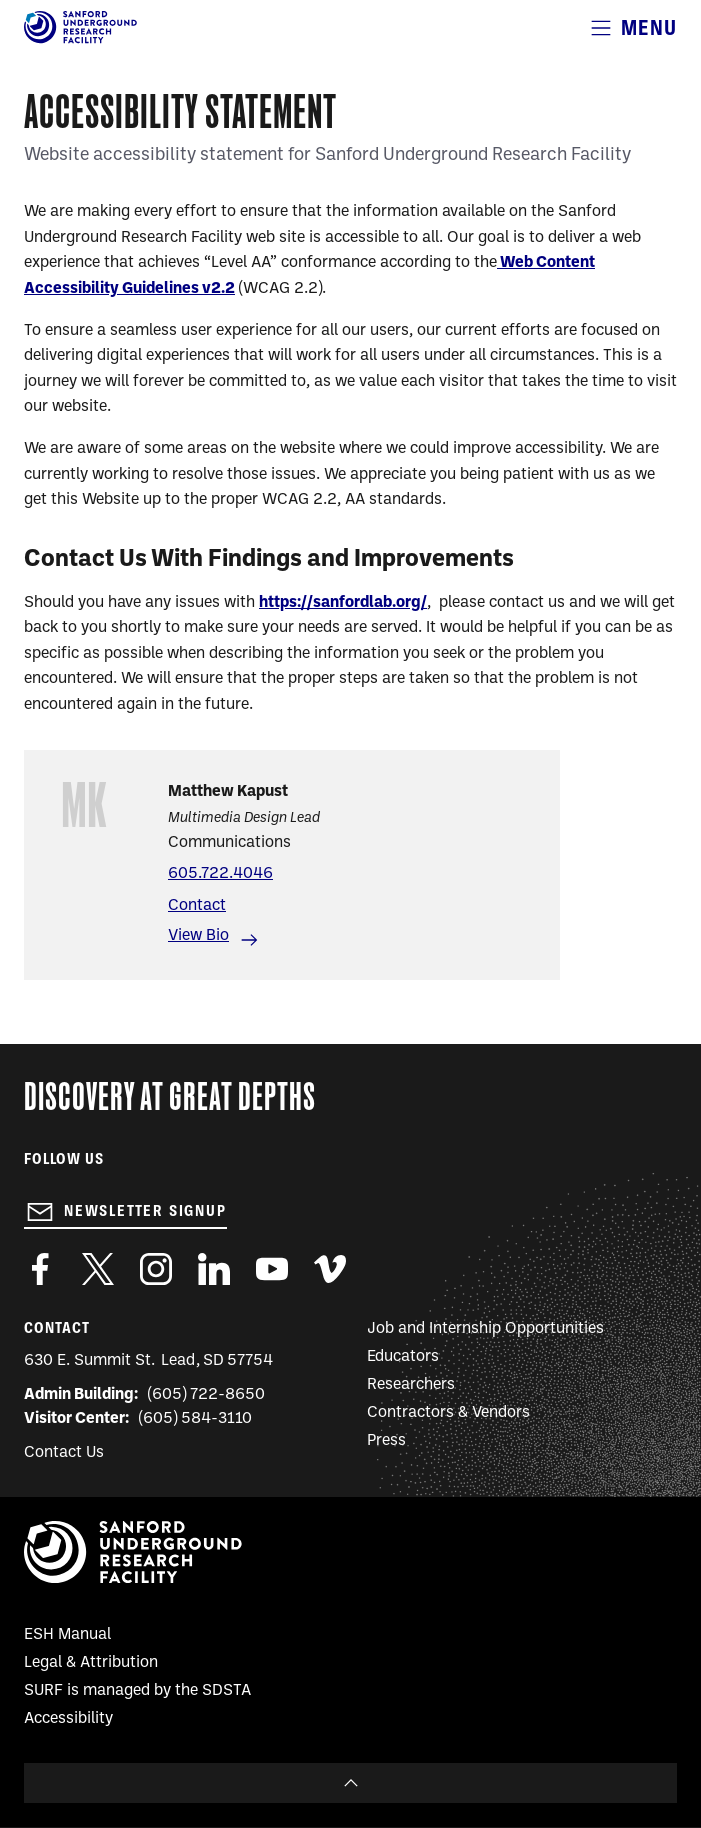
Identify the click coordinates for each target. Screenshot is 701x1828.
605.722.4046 (220, 874)
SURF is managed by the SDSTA (137, 1691)
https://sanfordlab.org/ (343, 603)
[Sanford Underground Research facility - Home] (80, 40)
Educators (403, 1357)
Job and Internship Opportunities (485, 1329)
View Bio (198, 936)
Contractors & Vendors (448, 1413)
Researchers (411, 1385)
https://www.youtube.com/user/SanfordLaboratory (272, 1269)
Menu (649, 27)
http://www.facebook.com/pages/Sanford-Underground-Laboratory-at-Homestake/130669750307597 (40, 1269)
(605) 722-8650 (206, 1395)
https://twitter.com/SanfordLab (98, 1269)
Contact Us (64, 1453)
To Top (350, 1783)
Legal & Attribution (91, 1663)
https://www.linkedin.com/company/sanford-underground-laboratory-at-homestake (214, 1269)
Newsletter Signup (145, 1211)
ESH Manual (67, 1635)
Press (386, 1441)
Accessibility (68, 1719)
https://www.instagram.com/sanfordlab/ (156, 1269)
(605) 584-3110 (195, 1419)
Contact (197, 906)
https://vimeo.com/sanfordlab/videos (330, 1269)
